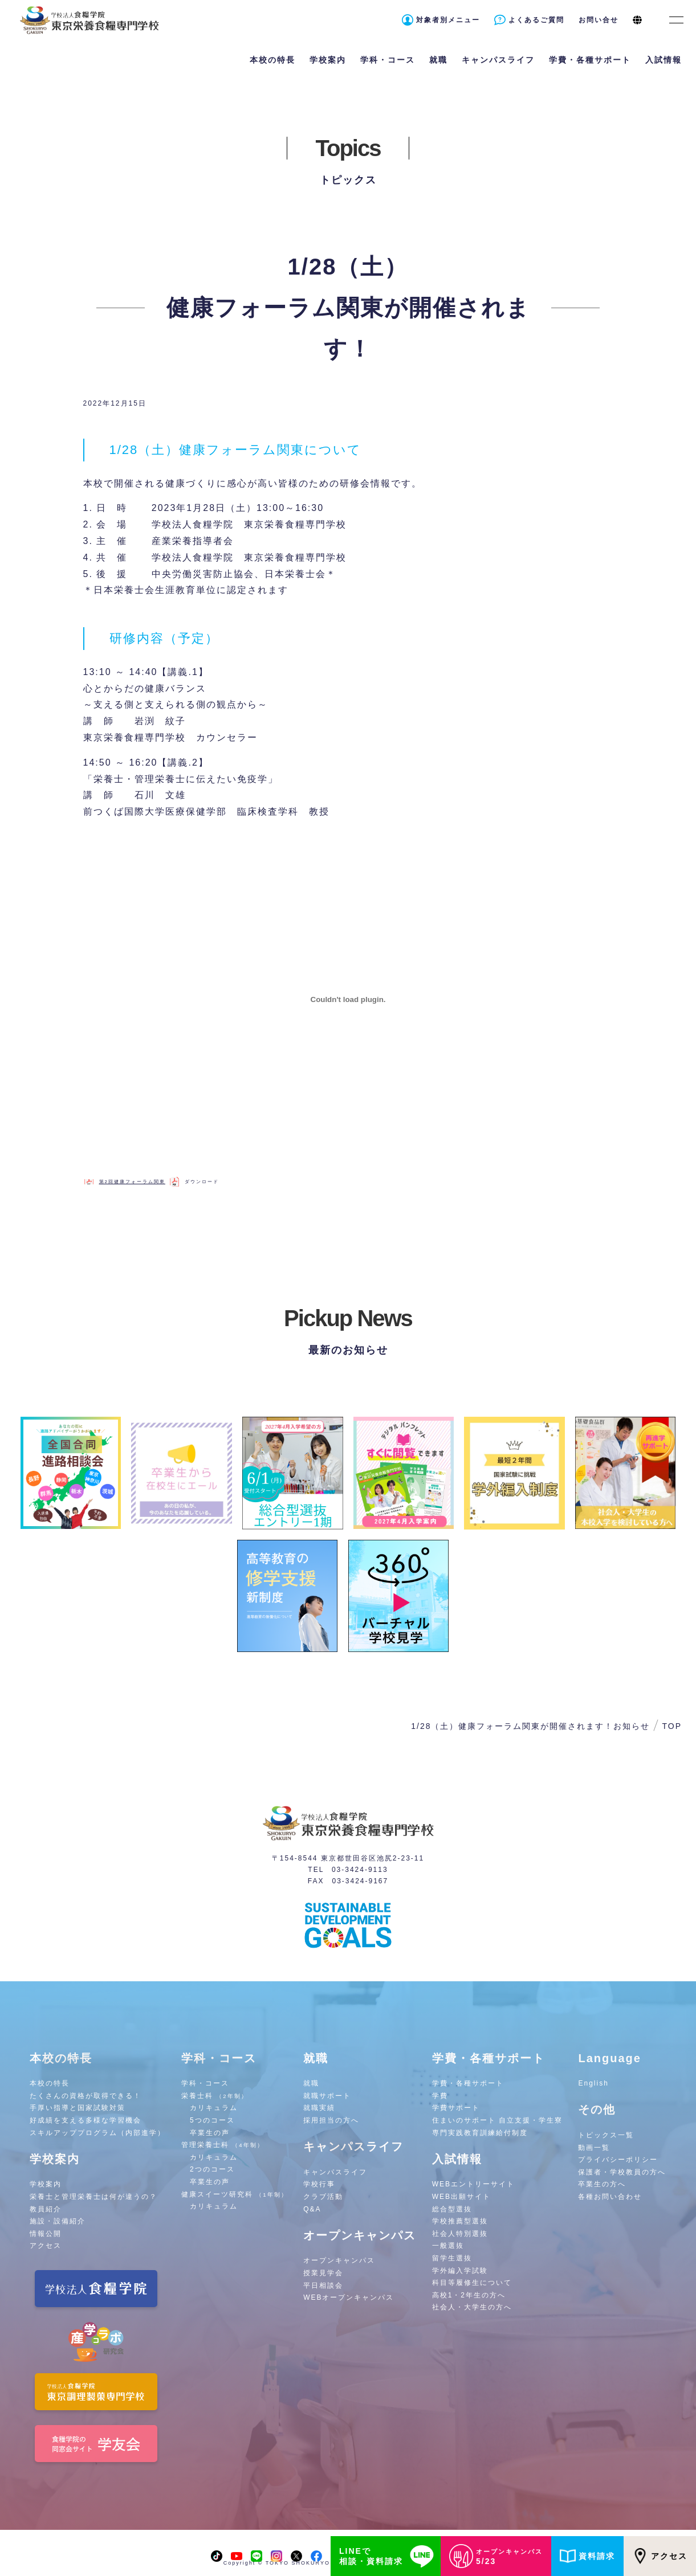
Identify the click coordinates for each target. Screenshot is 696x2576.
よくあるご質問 (536, 20)
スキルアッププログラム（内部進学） (97, 2133)
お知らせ (631, 1726)
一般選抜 (448, 2246)
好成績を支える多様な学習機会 (85, 2120)
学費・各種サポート (468, 2083)
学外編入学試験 (460, 2271)
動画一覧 (594, 2148)
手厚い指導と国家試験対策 (77, 2108)
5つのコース (212, 2120)
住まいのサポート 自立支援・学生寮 (497, 2120)
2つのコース (212, 2169)
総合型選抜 (452, 2209)
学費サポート (456, 2108)
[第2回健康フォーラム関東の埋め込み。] (348, 1000)
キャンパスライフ (335, 2172)
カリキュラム (214, 2108)
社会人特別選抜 (460, 2234)
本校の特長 (50, 2083)
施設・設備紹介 (58, 2221)
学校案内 (46, 2184)
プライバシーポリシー (618, 2160)
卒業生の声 (210, 2133)
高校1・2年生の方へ (469, 2295)
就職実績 (319, 2108)
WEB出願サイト (461, 2197)
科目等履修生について (472, 2283)
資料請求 (587, 2556)
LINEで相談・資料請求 (388, 2556)
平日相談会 (323, 2285)
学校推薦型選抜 (460, 2221)
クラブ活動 (323, 2197)
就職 (311, 2083)
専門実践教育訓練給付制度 (480, 2133)
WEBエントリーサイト (473, 2184)
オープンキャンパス (339, 2260)
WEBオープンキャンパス (348, 2297)
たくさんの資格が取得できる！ (85, 2096)
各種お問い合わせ (610, 2197)
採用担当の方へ (331, 2120)
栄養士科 (214, 2096)
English (593, 2083)
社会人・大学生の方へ (472, 2307)
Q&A (312, 2209)
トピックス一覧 (606, 2135)
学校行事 (319, 2184)
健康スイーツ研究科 (234, 2194)
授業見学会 (323, 2273)
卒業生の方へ (602, 2184)
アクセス (659, 2556)
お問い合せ (598, 20)
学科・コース (205, 2083)
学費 (440, 2096)
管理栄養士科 (222, 2145)
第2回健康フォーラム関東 (132, 1181)
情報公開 (46, 2234)
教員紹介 (46, 2209)
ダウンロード (202, 1181)
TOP (672, 1726)
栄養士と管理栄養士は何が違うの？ (93, 2197)
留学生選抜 (452, 2258)
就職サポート (327, 2096)
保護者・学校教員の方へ (622, 2172)
